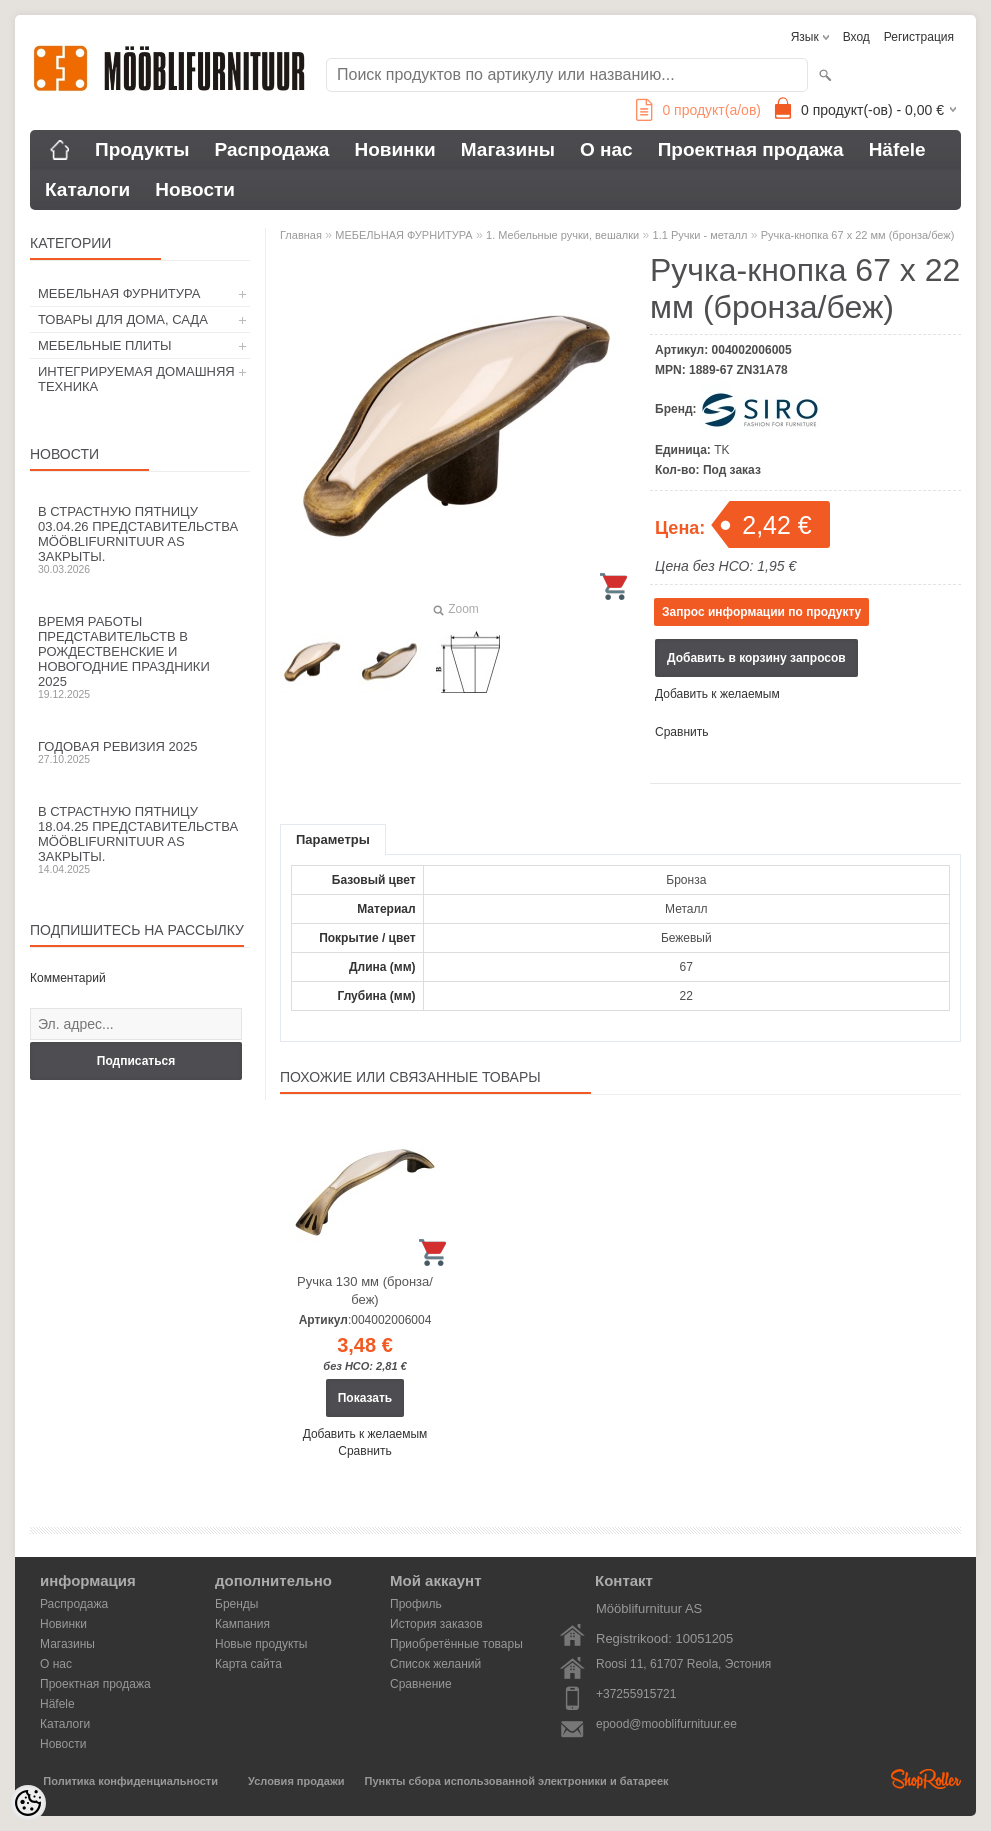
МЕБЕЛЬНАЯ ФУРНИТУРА (119, 293)
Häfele (897, 149)
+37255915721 (636, 1694)
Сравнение (421, 1684)
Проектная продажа (751, 149)
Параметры (333, 839)
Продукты (142, 149)
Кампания (242, 1624)
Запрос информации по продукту (761, 612)
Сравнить (681, 732)
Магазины (508, 149)
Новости (195, 189)
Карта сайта (248, 1664)
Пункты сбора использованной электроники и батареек (517, 1781)
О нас (606, 149)
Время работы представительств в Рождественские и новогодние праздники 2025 (140, 657)
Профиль (416, 1604)
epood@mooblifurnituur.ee (666, 1724)
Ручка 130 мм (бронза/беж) (365, 1290)
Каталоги (87, 189)
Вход (856, 37)
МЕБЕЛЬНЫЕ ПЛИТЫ (105, 345)
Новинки (394, 149)
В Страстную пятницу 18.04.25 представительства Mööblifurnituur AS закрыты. (140, 839)
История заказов (436, 1624)
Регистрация (919, 37)
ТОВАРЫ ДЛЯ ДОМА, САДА (123, 319)
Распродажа (272, 149)
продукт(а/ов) (698, 110)
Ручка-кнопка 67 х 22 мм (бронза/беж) (858, 235)
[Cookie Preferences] (28, 1803)
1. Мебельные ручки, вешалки (562, 235)
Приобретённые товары (456, 1644)
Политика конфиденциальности (130, 1781)
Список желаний (435, 1664)
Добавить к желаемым (717, 694)
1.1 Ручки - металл (700, 235)
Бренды (236, 1604)
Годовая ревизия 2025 (140, 752)
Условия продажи (296, 1781)
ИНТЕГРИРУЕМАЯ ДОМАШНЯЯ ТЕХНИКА (136, 379)
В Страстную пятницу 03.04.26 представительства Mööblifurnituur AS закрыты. (140, 539)
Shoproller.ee (926, 1779)
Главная (301, 235)
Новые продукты (261, 1644)
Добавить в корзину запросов (756, 658)
